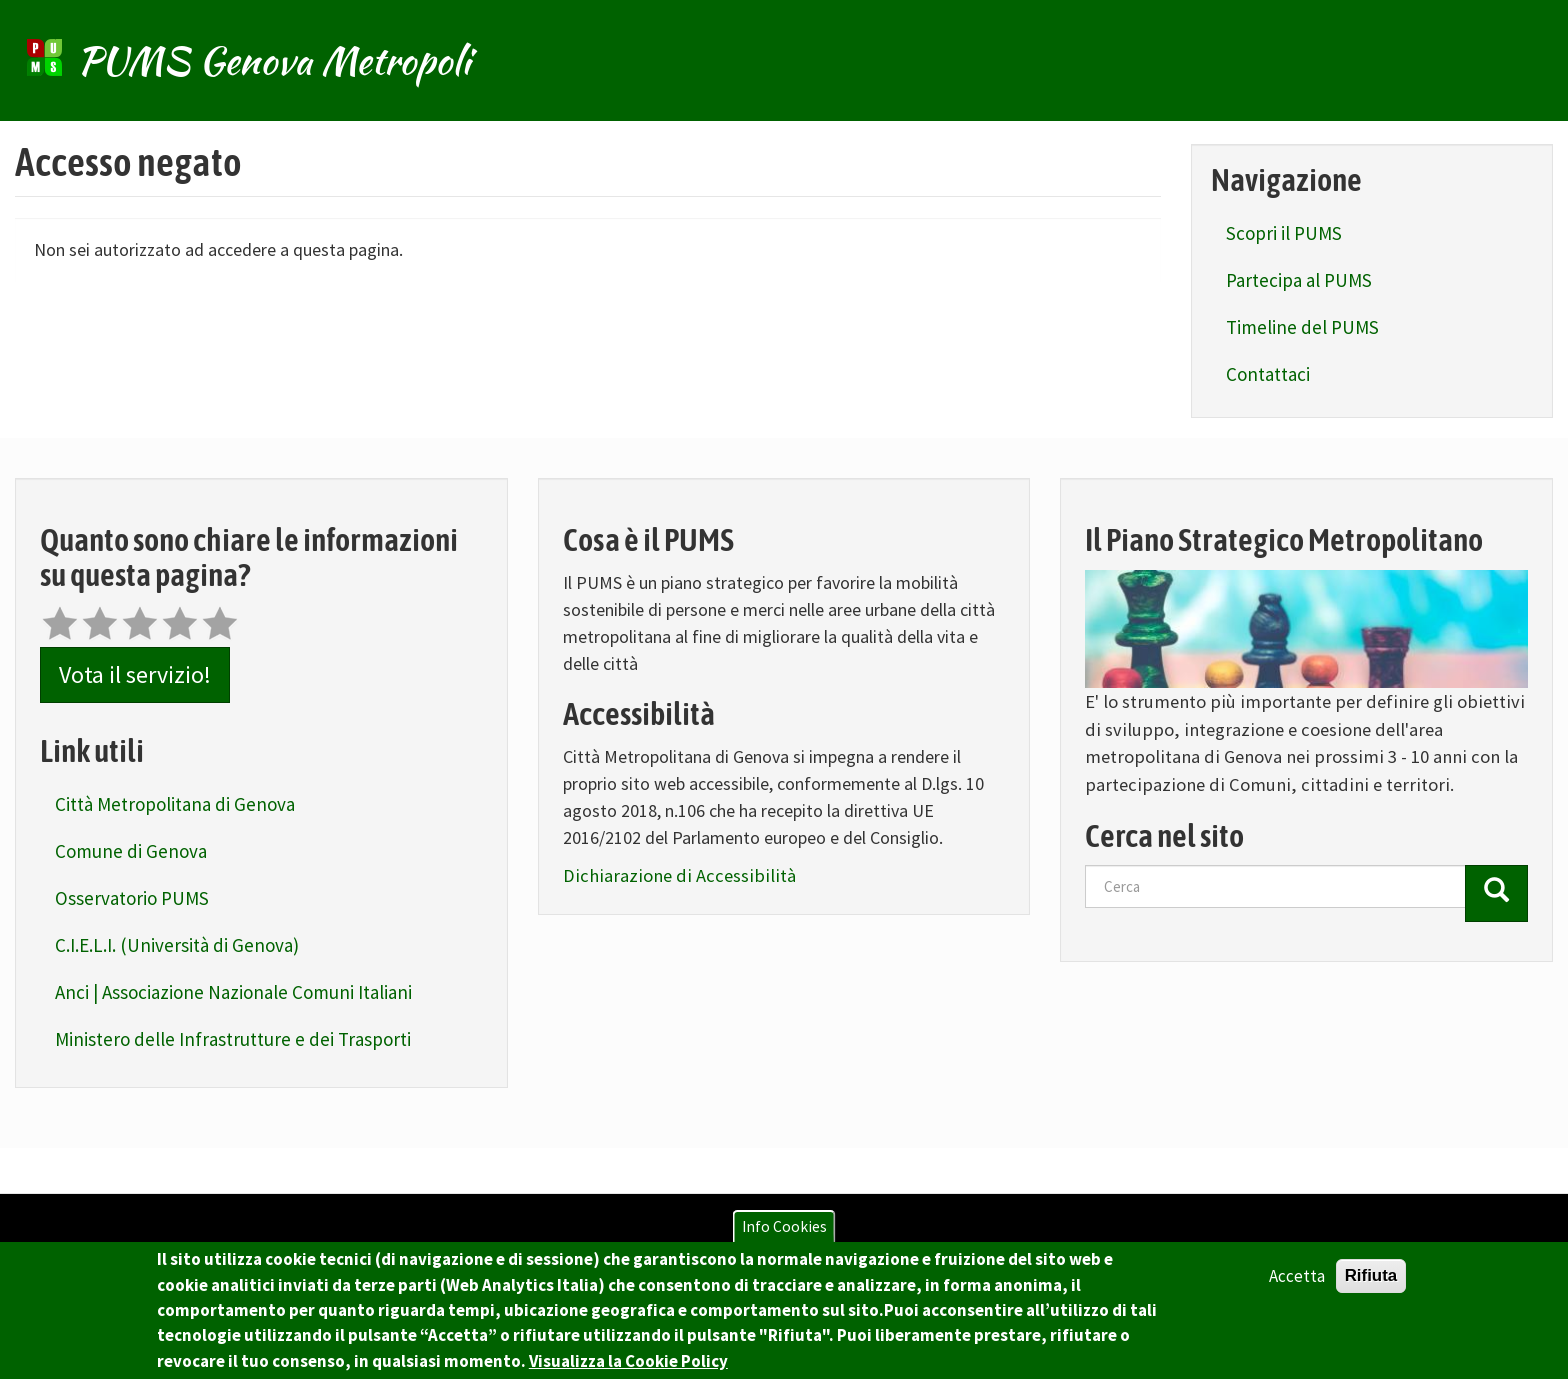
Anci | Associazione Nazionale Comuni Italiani (233, 992)
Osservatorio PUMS (132, 898)
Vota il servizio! (135, 674)
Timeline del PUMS (1302, 327)
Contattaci (1268, 374)
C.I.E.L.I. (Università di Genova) (177, 945)
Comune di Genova (131, 851)
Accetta (1297, 1283)
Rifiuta (1371, 1282)
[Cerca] (1496, 893)
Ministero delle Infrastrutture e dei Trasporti (233, 1039)
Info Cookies (784, 1233)
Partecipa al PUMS (1299, 280)
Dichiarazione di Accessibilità (679, 875)
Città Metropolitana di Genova (175, 804)
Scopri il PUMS (1284, 233)
